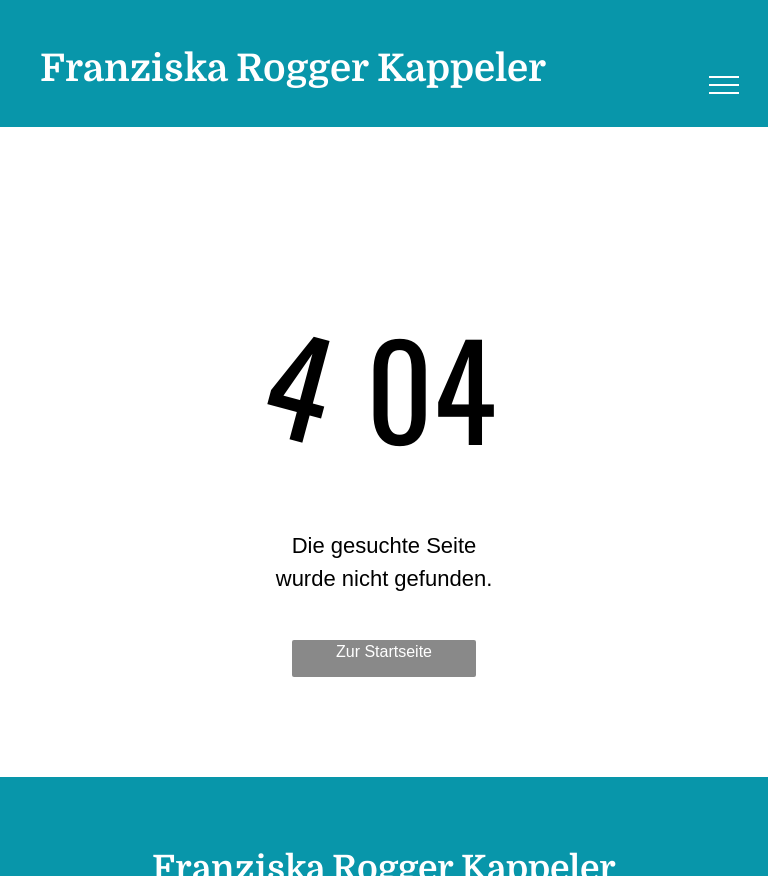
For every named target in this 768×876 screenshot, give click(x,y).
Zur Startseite (384, 651)
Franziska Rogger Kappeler (293, 68)
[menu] (724, 85)
